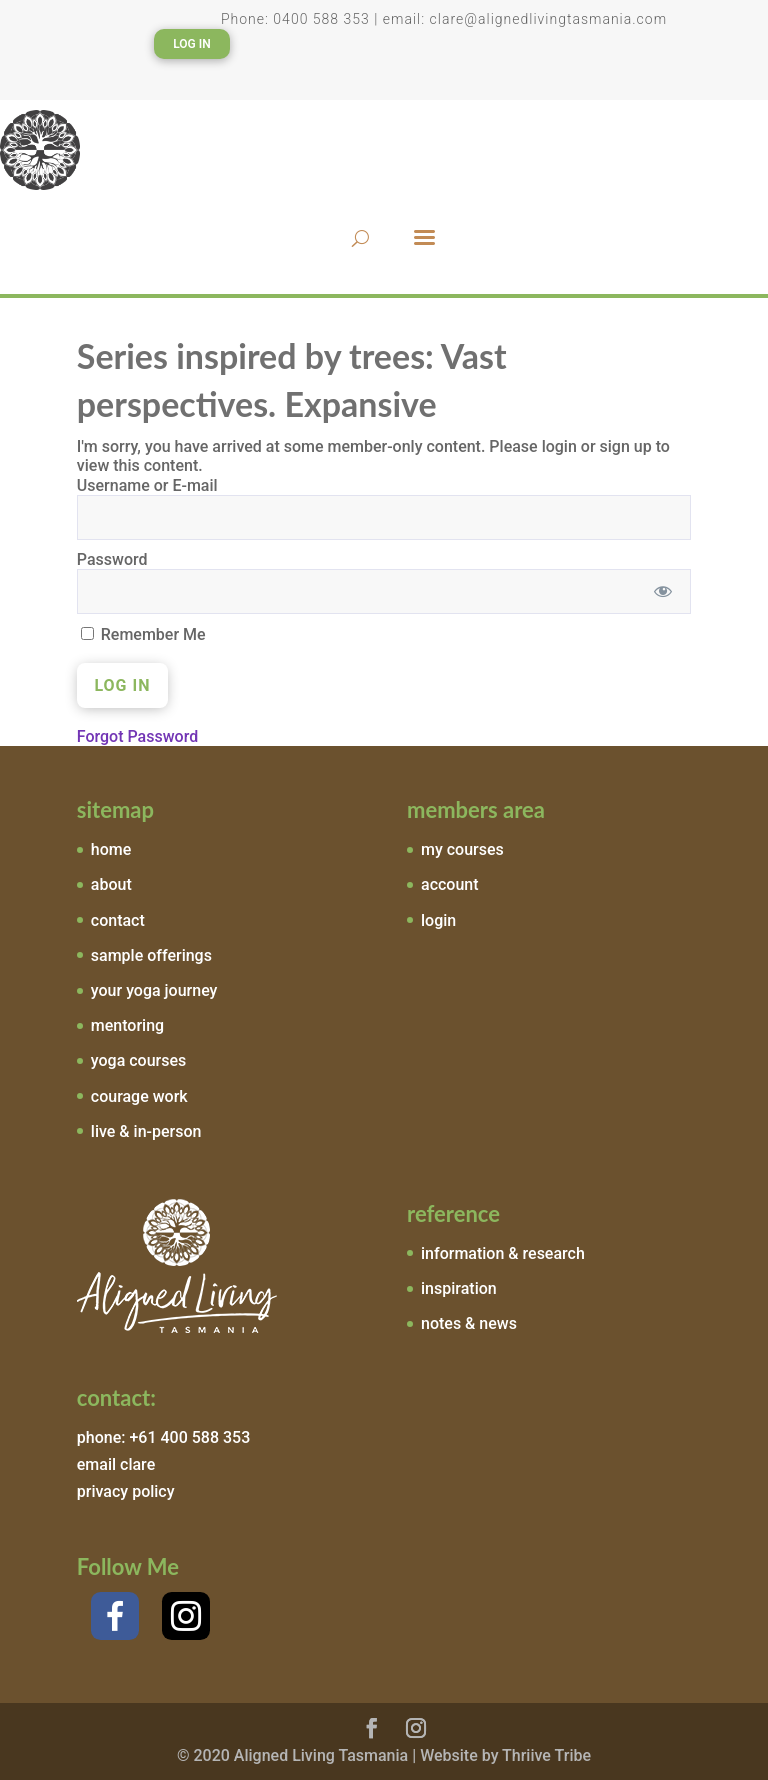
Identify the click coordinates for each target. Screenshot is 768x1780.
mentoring (127, 1025)
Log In (192, 44)
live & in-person (146, 1131)
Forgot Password (137, 736)
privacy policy (126, 1491)
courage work (139, 1096)
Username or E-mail (147, 485)
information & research (503, 1253)
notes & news (469, 1323)
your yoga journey (154, 990)
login (438, 920)
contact (118, 920)
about (111, 884)
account (450, 884)
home (111, 849)
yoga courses (139, 1060)
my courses (462, 849)
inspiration (459, 1288)
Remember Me (143, 634)
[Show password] (662, 591)
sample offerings (151, 955)
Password (112, 559)
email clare (116, 1464)
